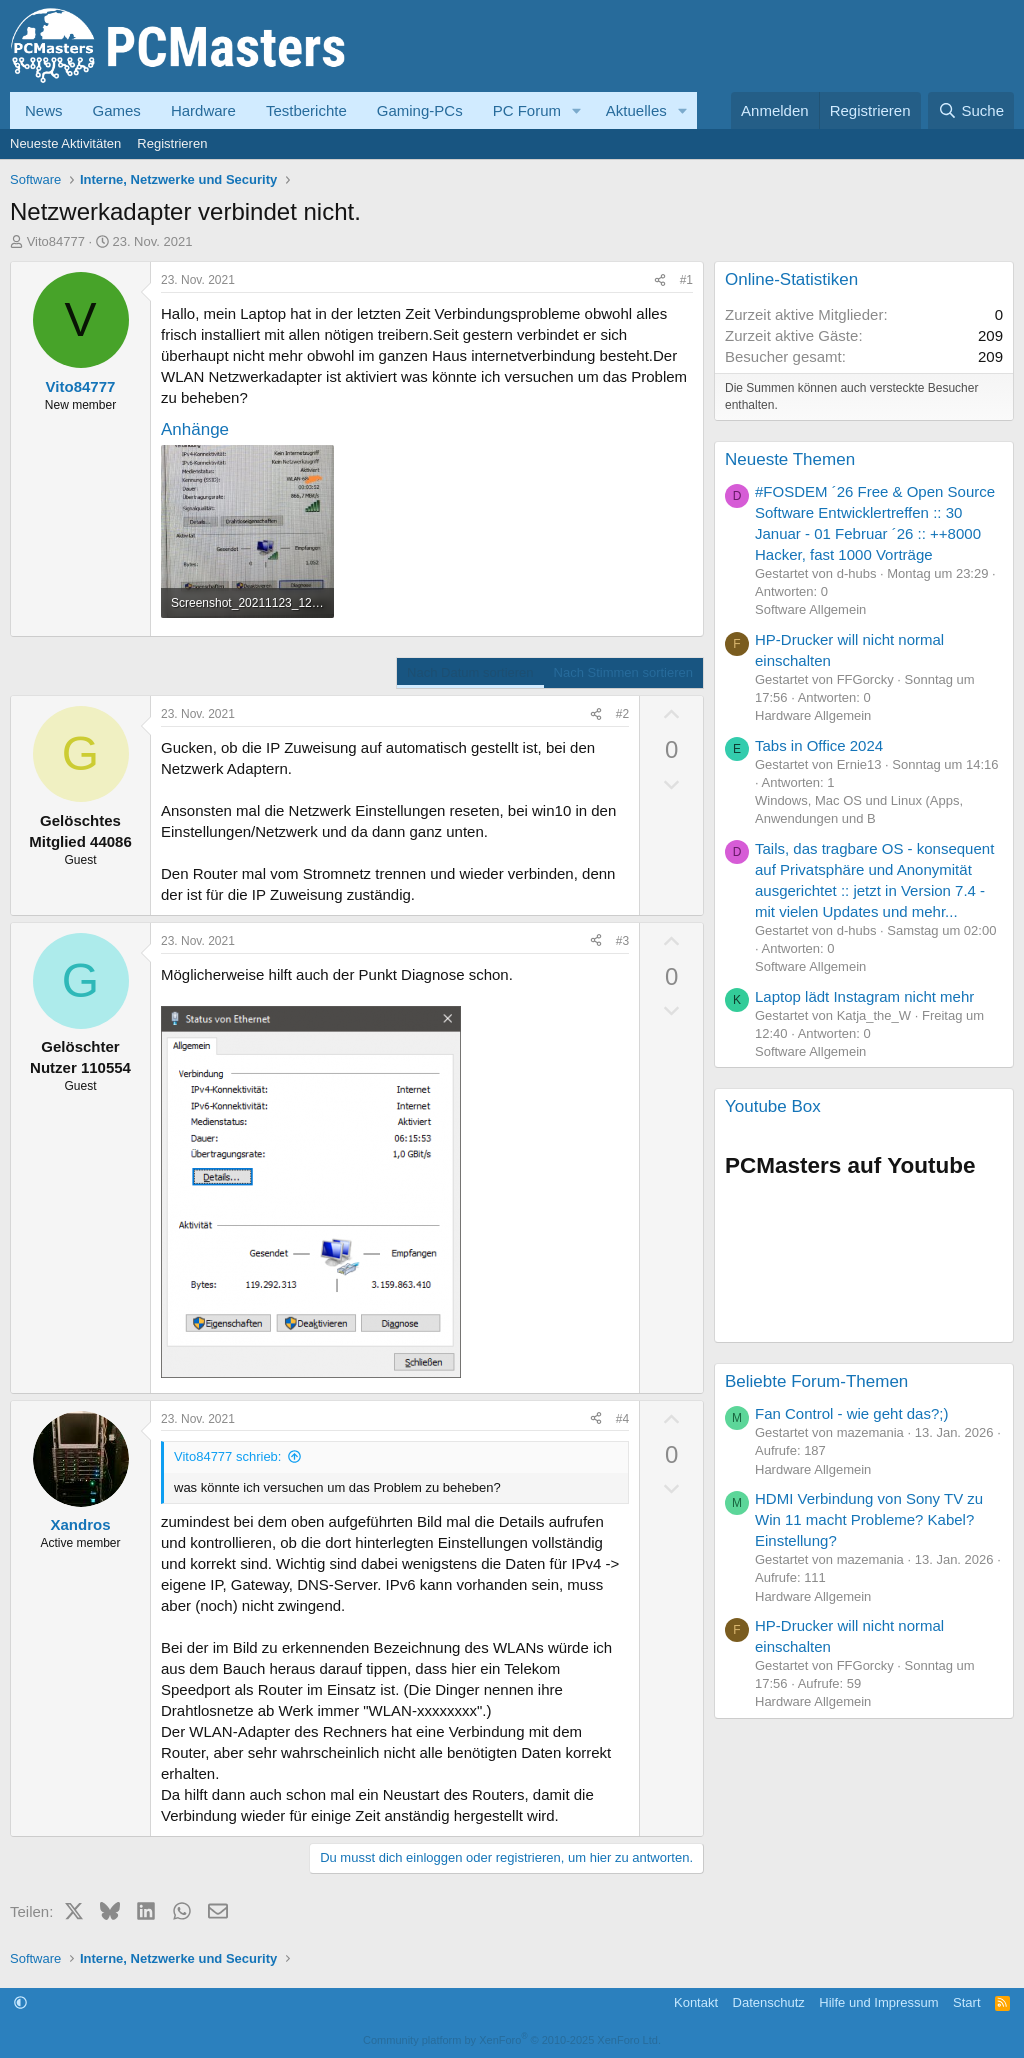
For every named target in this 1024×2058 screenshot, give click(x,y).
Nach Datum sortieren (470, 672)
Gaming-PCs (420, 110)
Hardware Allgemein (813, 715)
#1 (686, 280)
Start (966, 2002)
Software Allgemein (810, 609)
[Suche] (971, 110)
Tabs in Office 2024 (819, 745)
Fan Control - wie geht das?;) (851, 1413)
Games (117, 110)
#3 (622, 941)
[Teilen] (660, 280)
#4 (622, 1419)
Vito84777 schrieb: (227, 1456)
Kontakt (696, 2002)
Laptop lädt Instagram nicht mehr (864, 996)
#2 (622, 714)
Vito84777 (56, 241)
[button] (577, 110)
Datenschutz (769, 2002)
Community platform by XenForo (512, 2040)
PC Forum (527, 110)
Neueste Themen (790, 459)
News (44, 110)
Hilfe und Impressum (878, 2002)
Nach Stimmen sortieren (623, 672)
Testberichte (306, 110)
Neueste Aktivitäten (65, 143)
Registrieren (172, 143)
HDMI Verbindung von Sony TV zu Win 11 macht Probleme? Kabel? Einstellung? (869, 1519)
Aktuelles (636, 110)
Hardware (203, 110)
